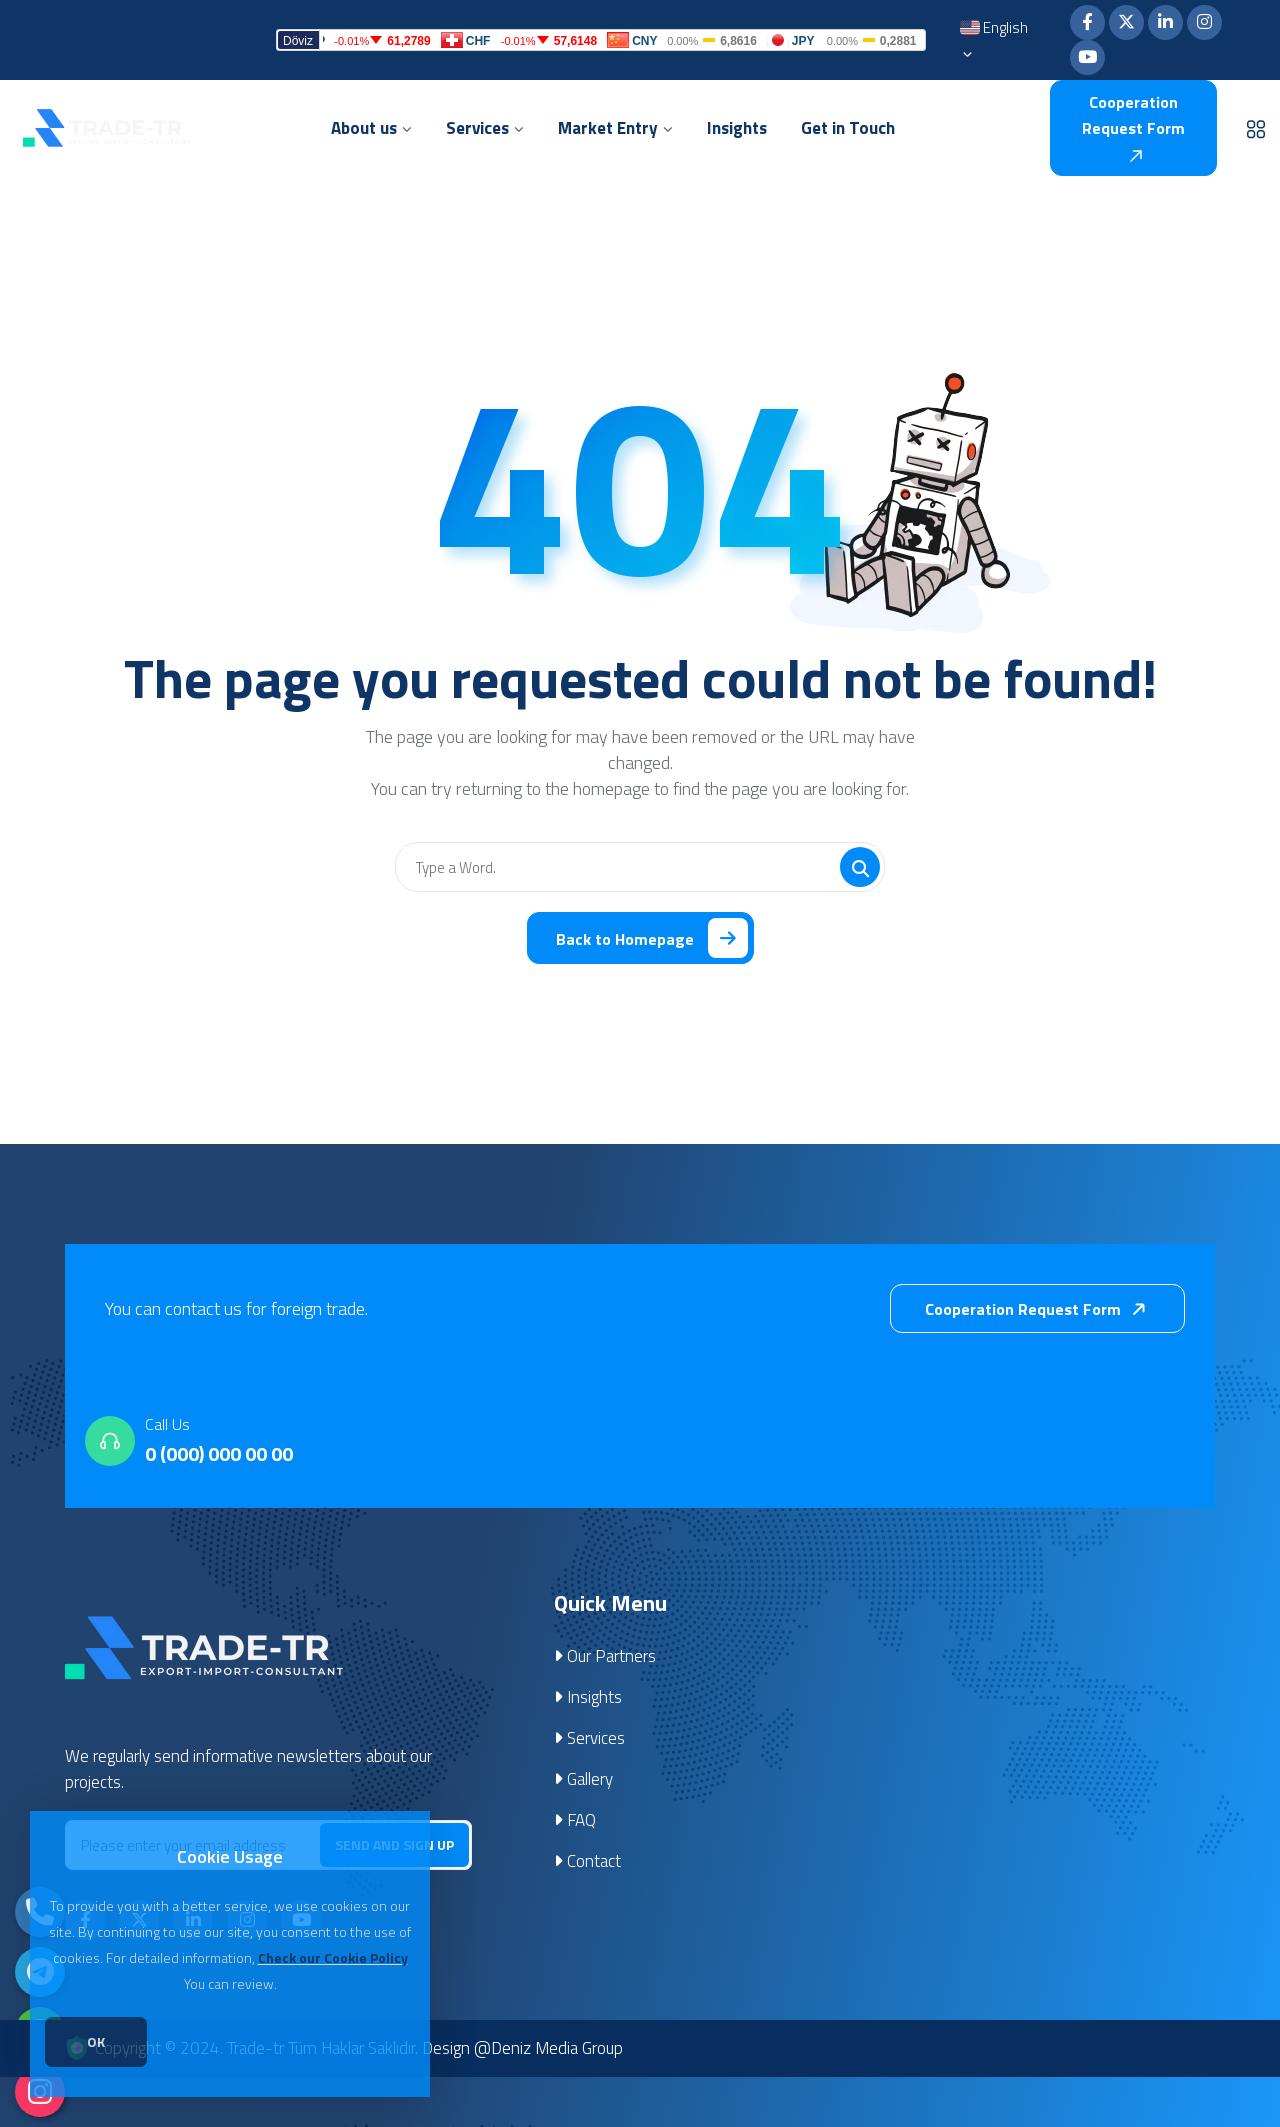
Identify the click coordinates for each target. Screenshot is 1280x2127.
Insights (588, 1697)
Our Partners (605, 1656)
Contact (587, 1861)
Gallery (583, 1779)
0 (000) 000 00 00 (219, 1454)
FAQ (575, 1820)
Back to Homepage (652, 938)
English (994, 42)
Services (589, 1738)
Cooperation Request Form (1133, 126)
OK (96, 2041)
